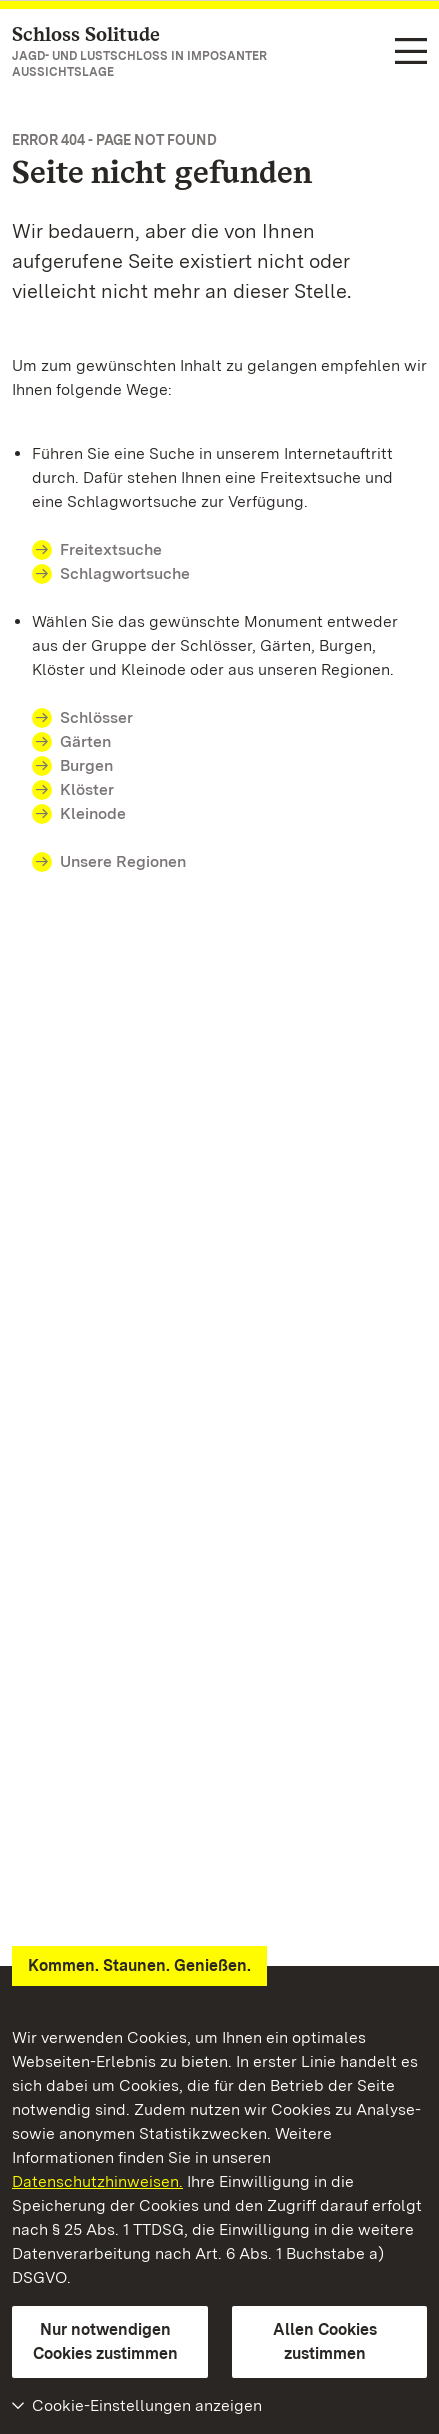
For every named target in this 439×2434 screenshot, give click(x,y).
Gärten (85, 741)
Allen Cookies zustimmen (325, 2341)
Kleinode (93, 813)
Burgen (86, 765)
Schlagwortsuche (125, 573)
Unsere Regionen (123, 861)
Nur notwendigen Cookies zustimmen (105, 2341)
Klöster (87, 789)
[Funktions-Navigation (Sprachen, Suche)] (411, 52)
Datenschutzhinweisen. (97, 2181)
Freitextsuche (111, 549)
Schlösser (96, 717)
